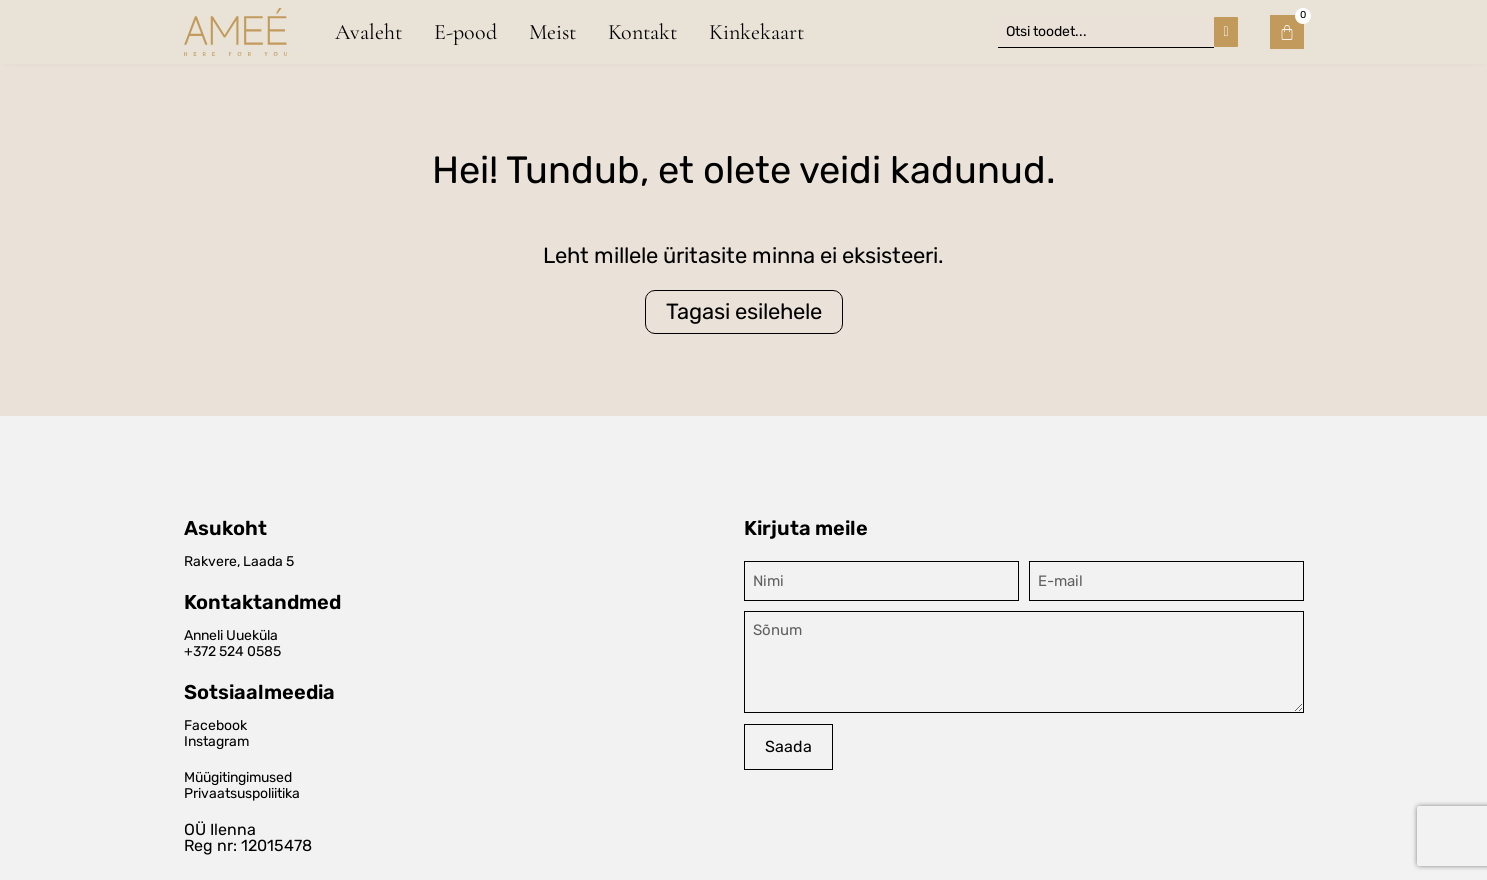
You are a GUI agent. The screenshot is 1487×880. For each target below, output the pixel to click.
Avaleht (368, 31)
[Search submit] (1225, 31)
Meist (552, 31)
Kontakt (642, 31)
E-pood (465, 31)
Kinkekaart (756, 31)
